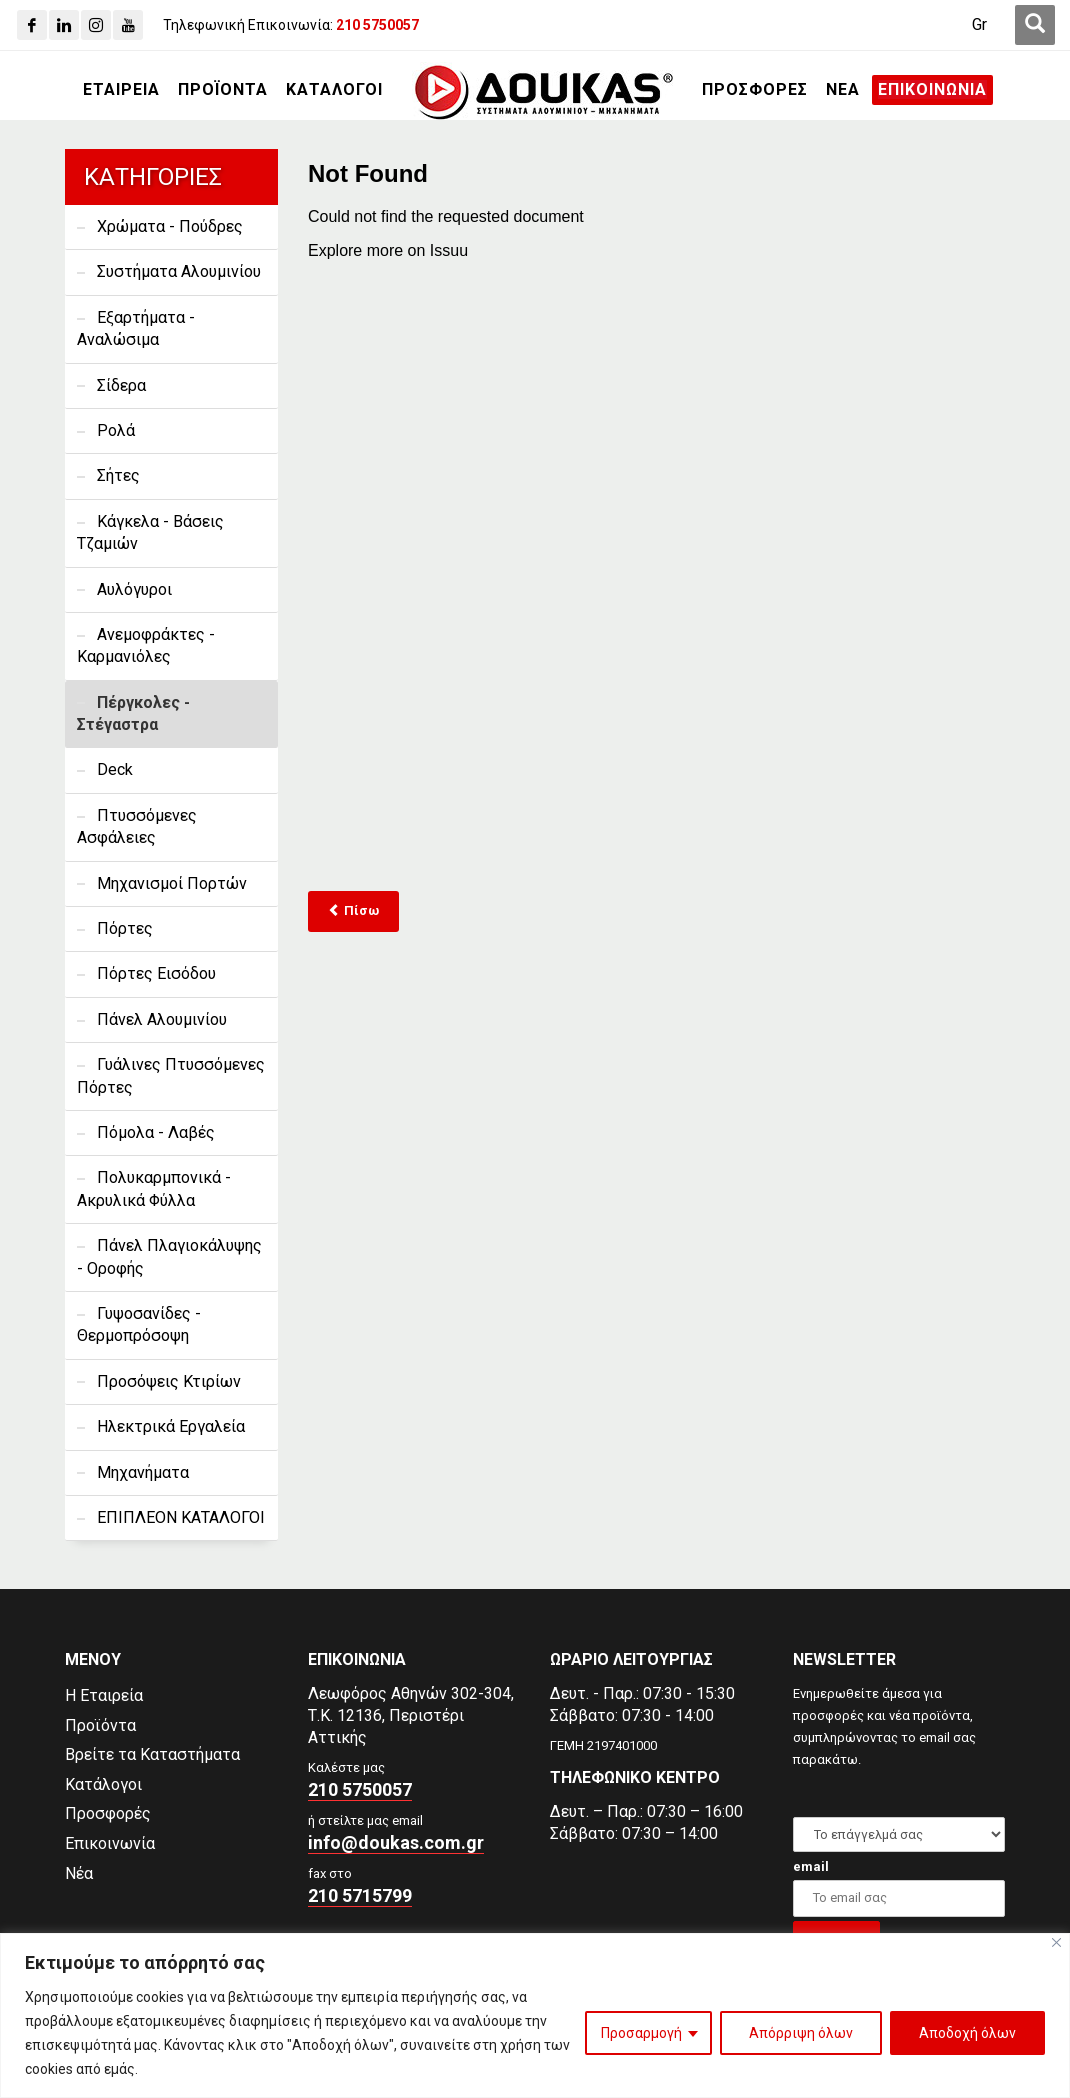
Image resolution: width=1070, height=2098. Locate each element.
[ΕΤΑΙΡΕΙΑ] (121, 90)
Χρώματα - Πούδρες (170, 226)
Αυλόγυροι (134, 589)
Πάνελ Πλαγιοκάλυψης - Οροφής (169, 1256)
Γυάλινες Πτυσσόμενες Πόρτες (171, 1075)
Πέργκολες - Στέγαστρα (133, 713)
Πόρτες (125, 928)
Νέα (79, 1873)
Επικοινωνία (110, 1843)
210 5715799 (360, 1895)
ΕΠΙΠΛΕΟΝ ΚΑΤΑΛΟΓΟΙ (181, 1517)
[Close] (1056, 1942)
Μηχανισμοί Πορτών (172, 883)
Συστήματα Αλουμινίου (179, 271)
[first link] (1035, 25)
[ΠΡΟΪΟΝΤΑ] (223, 90)
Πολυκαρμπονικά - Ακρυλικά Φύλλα (154, 1188)
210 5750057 (360, 1789)
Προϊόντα (100, 1725)
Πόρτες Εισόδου (156, 973)
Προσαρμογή (641, 2033)
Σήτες (118, 475)
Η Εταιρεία (104, 1695)
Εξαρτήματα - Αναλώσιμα (136, 328)
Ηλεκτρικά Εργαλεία (171, 1426)
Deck (115, 769)
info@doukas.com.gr (396, 1842)
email (811, 1866)
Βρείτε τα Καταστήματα (152, 1754)
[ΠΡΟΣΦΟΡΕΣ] (755, 90)
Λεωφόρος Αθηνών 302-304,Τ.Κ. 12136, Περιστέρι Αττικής (411, 1715)
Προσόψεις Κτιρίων (169, 1381)
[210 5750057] (377, 25)
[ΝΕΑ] (843, 90)
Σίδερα (121, 385)
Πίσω (353, 910)
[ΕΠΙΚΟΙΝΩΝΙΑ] (932, 90)
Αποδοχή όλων (967, 2033)
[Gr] (979, 25)
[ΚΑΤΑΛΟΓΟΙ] (334, 90)
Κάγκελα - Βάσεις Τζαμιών (150, 532)
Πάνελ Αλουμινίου (162, 1019)
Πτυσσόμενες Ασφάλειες (137, 826)
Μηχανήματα (143, 1472)
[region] (535, 2015)
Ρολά (116, 430)
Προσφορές (108, 1813)
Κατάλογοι (103, 1784)
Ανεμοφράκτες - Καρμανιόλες (146, 645)
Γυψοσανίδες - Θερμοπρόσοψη (139, 1324)
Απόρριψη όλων (801, 2033)
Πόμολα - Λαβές (156, 1132)
